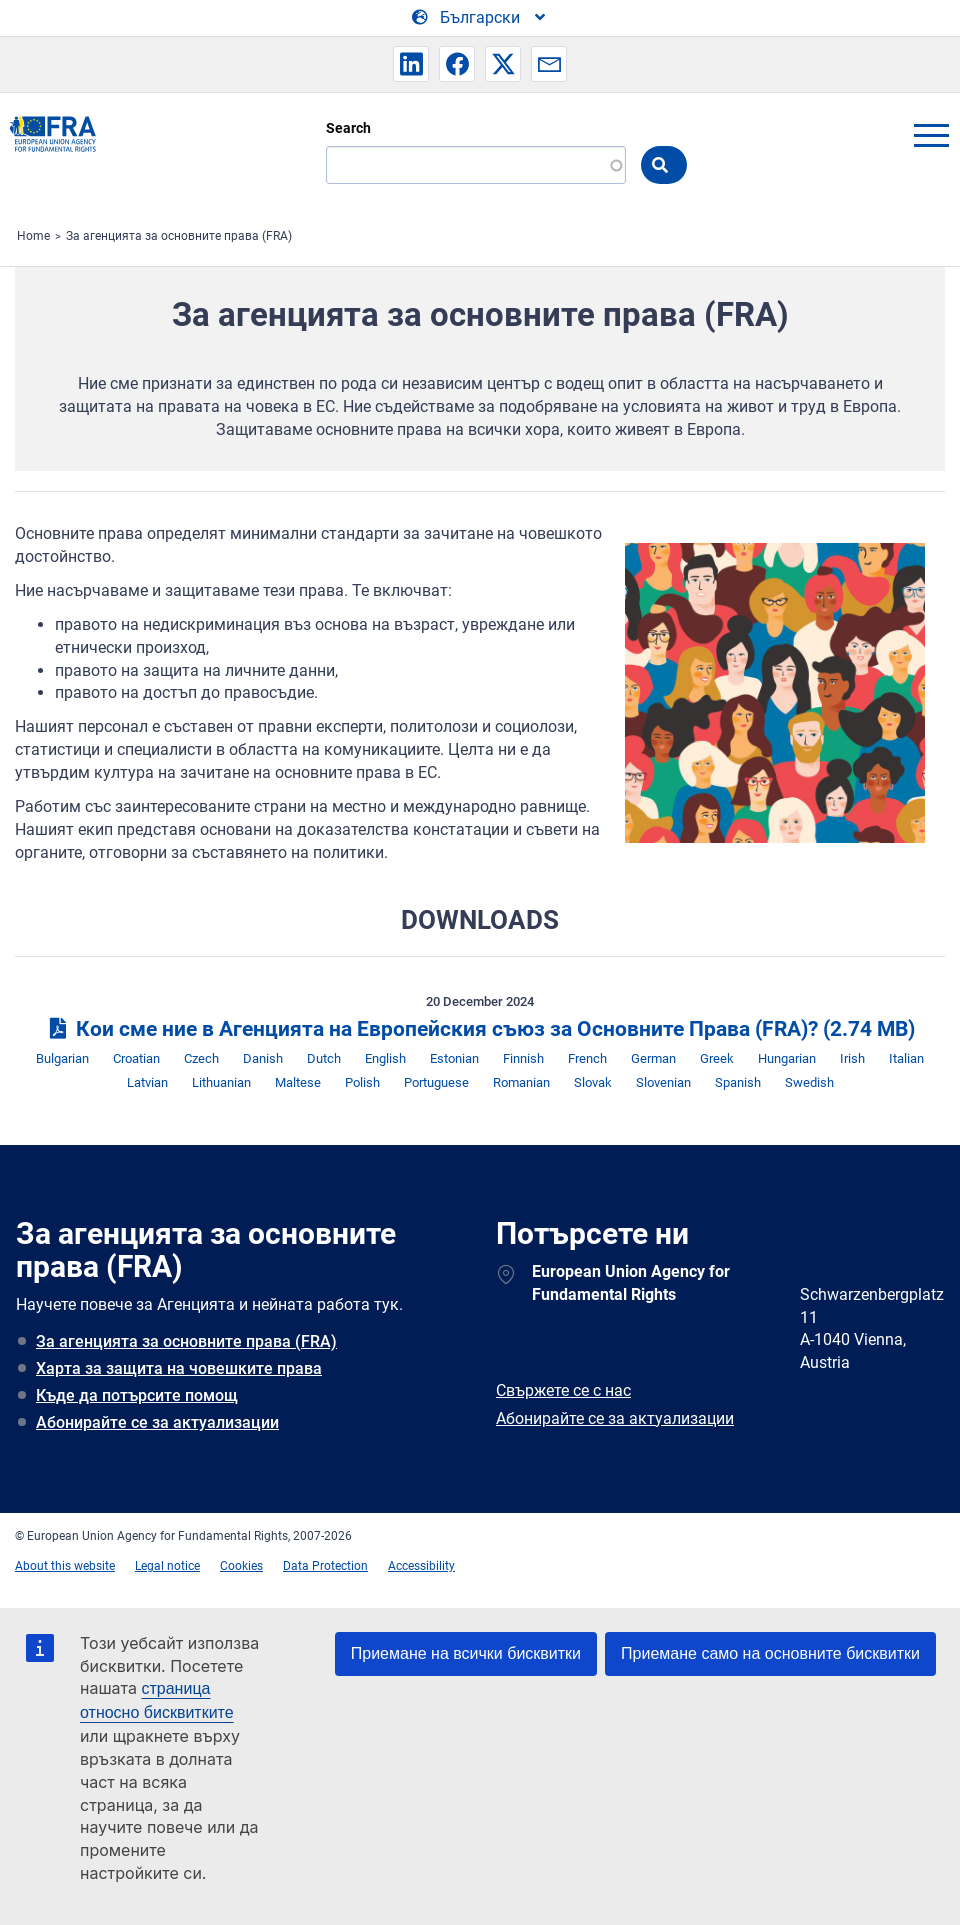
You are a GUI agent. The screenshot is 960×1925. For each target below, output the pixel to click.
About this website (65, 1566)
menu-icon (931, 135)
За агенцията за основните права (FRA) (179, 236)
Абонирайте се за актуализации (157, 1422)
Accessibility (421, 1566)
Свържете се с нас (563, 1390)
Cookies (241, 1566)
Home (33, 236)
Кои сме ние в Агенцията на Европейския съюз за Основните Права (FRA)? (480, 1029)
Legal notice (167, 1566)
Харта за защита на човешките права (179, 1368)
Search (348, 128)
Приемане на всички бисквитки (466, 1653)
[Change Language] (480, 18)
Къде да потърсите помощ (137, 1395)
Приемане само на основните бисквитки (770, 1653)
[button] (411, 64)
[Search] (476, 165)
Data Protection (325, 1566)
